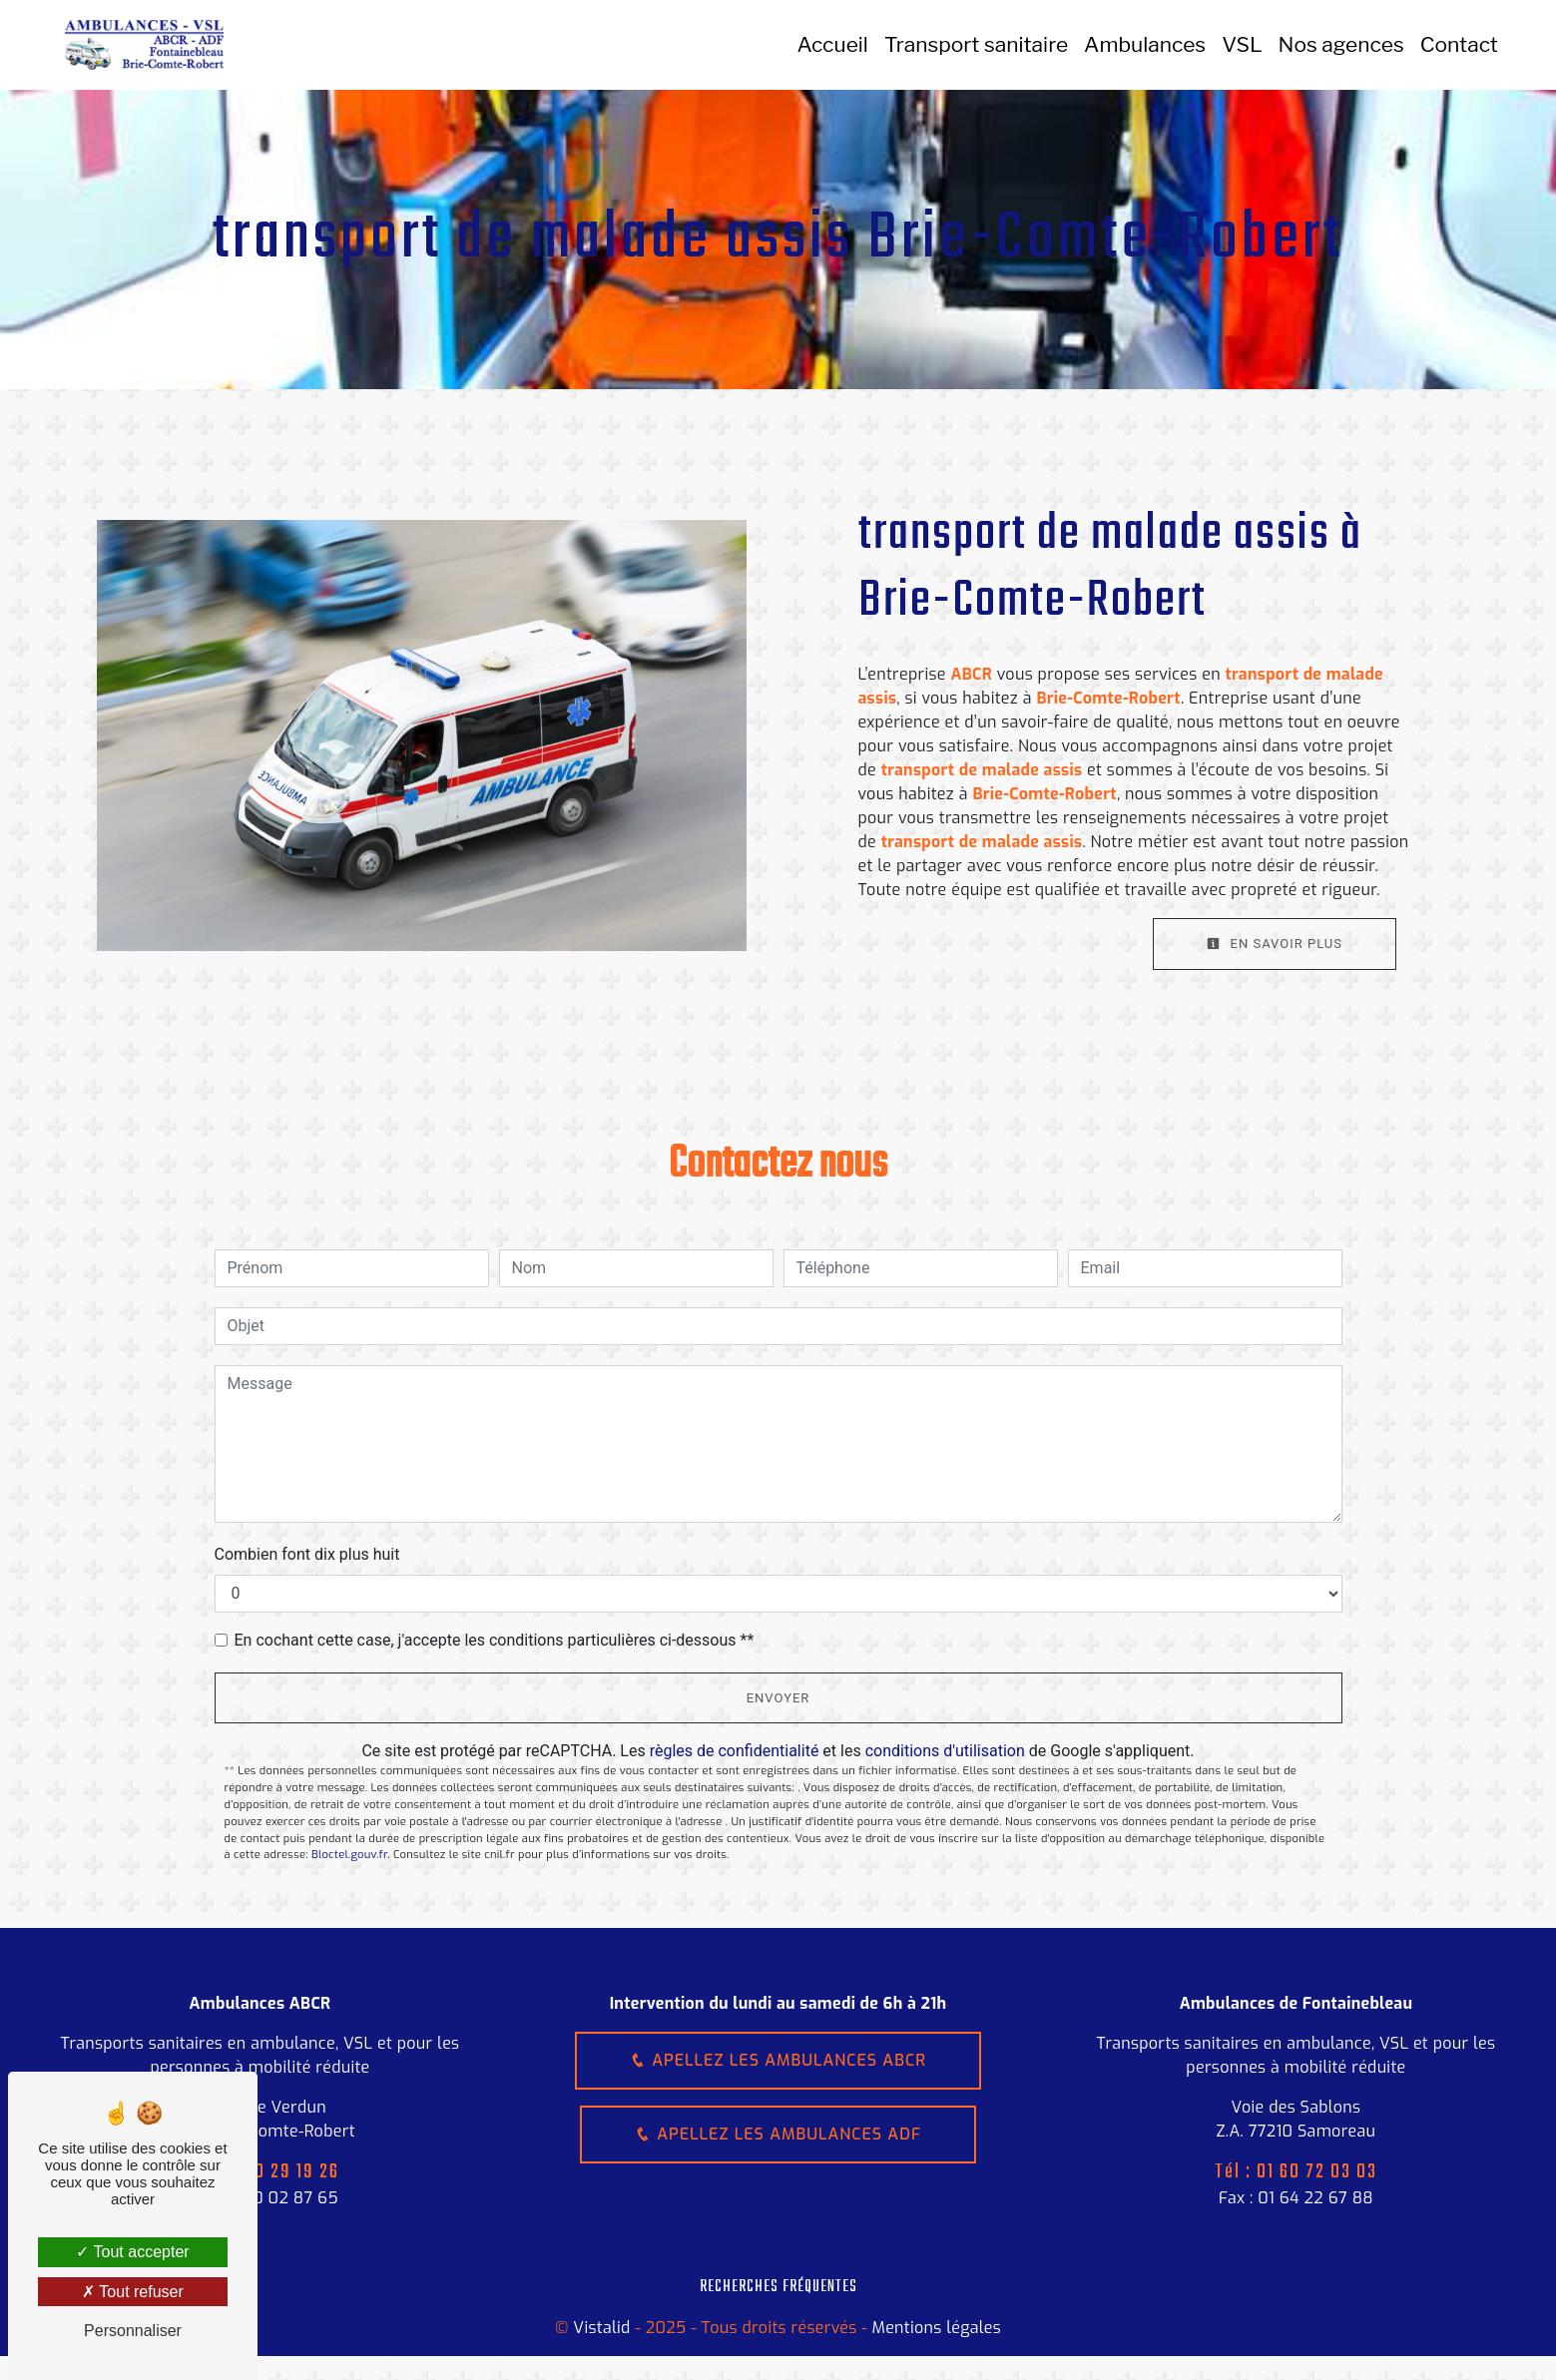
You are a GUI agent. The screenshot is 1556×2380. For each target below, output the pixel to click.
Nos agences (1341, 44)
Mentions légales (934, 2327)
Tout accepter (132, 2251)
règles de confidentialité (734, 1750)
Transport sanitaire (976, 44)
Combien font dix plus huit (307, 1554)
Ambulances (1145, 44)
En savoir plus (1274, 943)
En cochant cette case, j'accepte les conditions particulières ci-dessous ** (495, 1640)
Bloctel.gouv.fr (349, 1854)
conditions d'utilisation (945, 1750)
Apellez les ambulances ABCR (777, 2060)
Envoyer (778, 1697)
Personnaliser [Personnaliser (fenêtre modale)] (133, 2330)
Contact (1459, 44)
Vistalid (601, 2327)
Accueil (832, 44)
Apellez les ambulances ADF (777, 2134)
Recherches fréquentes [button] (778, 2286)
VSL (1242, 44)
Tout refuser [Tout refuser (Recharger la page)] (133, 2291)
